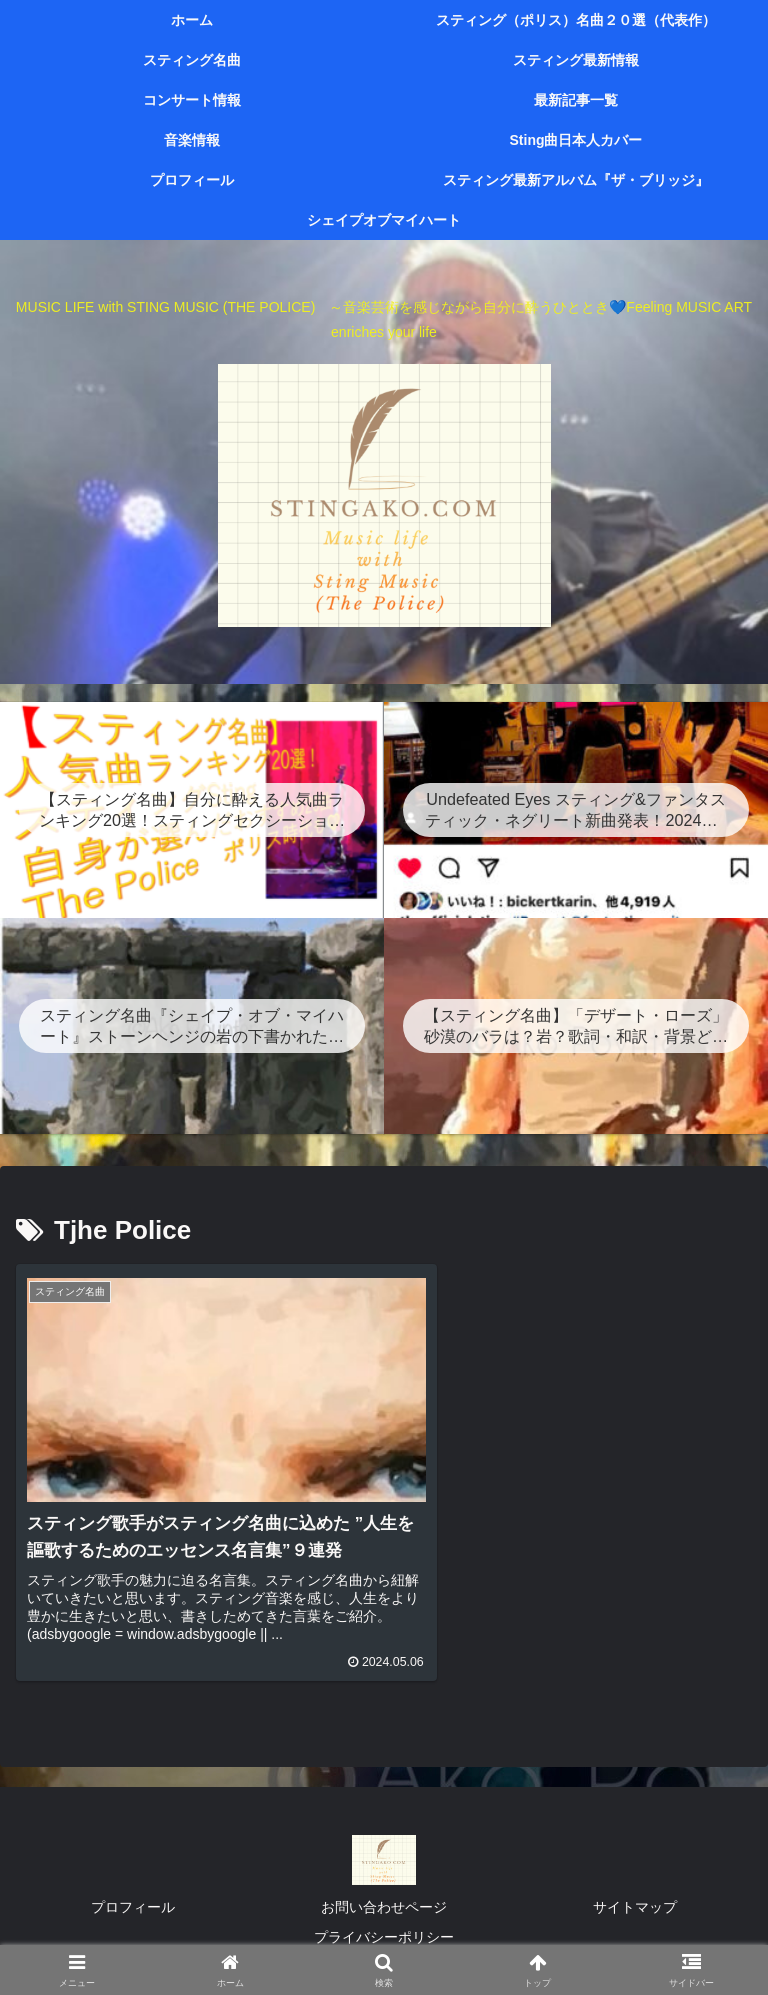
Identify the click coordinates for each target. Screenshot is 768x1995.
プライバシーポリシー (384, 1930)
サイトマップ (635, 1901)
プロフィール (133, 1901)
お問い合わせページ (384, 1901)
